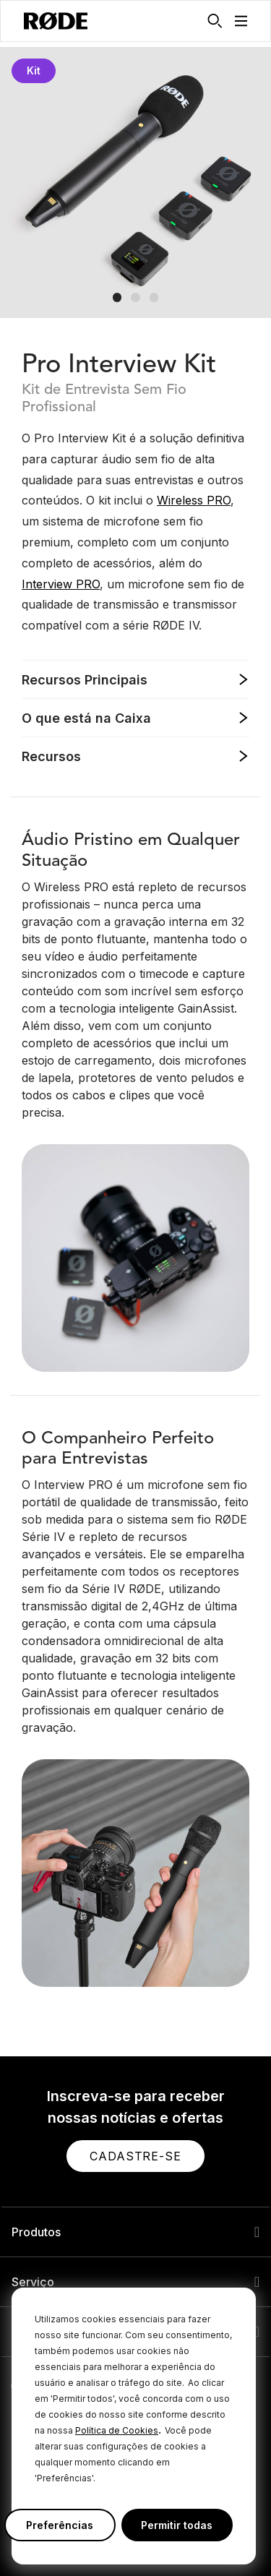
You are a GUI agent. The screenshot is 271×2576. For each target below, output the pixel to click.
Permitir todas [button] (176, 2525)
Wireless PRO (194, 500)
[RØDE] (55, 21)
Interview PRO (61, 584)
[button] (241, 21)
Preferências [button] (59, 2525)
